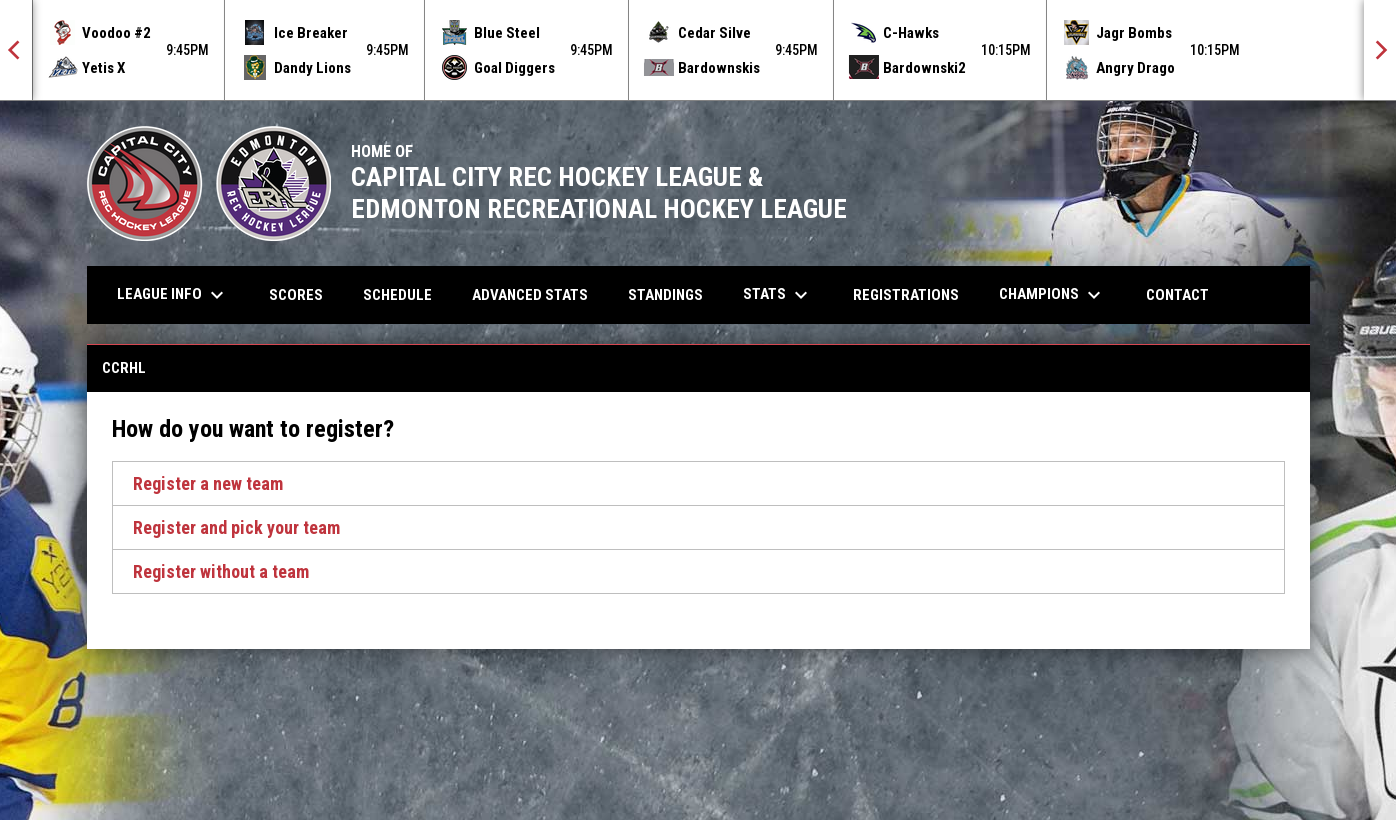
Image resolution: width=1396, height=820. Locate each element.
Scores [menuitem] (296, 295)
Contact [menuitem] (1177, 295)
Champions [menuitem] (1052, 295)
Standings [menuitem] (665, 295)
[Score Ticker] (698, 50)
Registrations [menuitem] (906, 295)
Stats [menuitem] (778, 295)
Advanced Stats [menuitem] (537, 294)
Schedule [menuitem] (397, 295)
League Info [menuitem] (173, 295)
